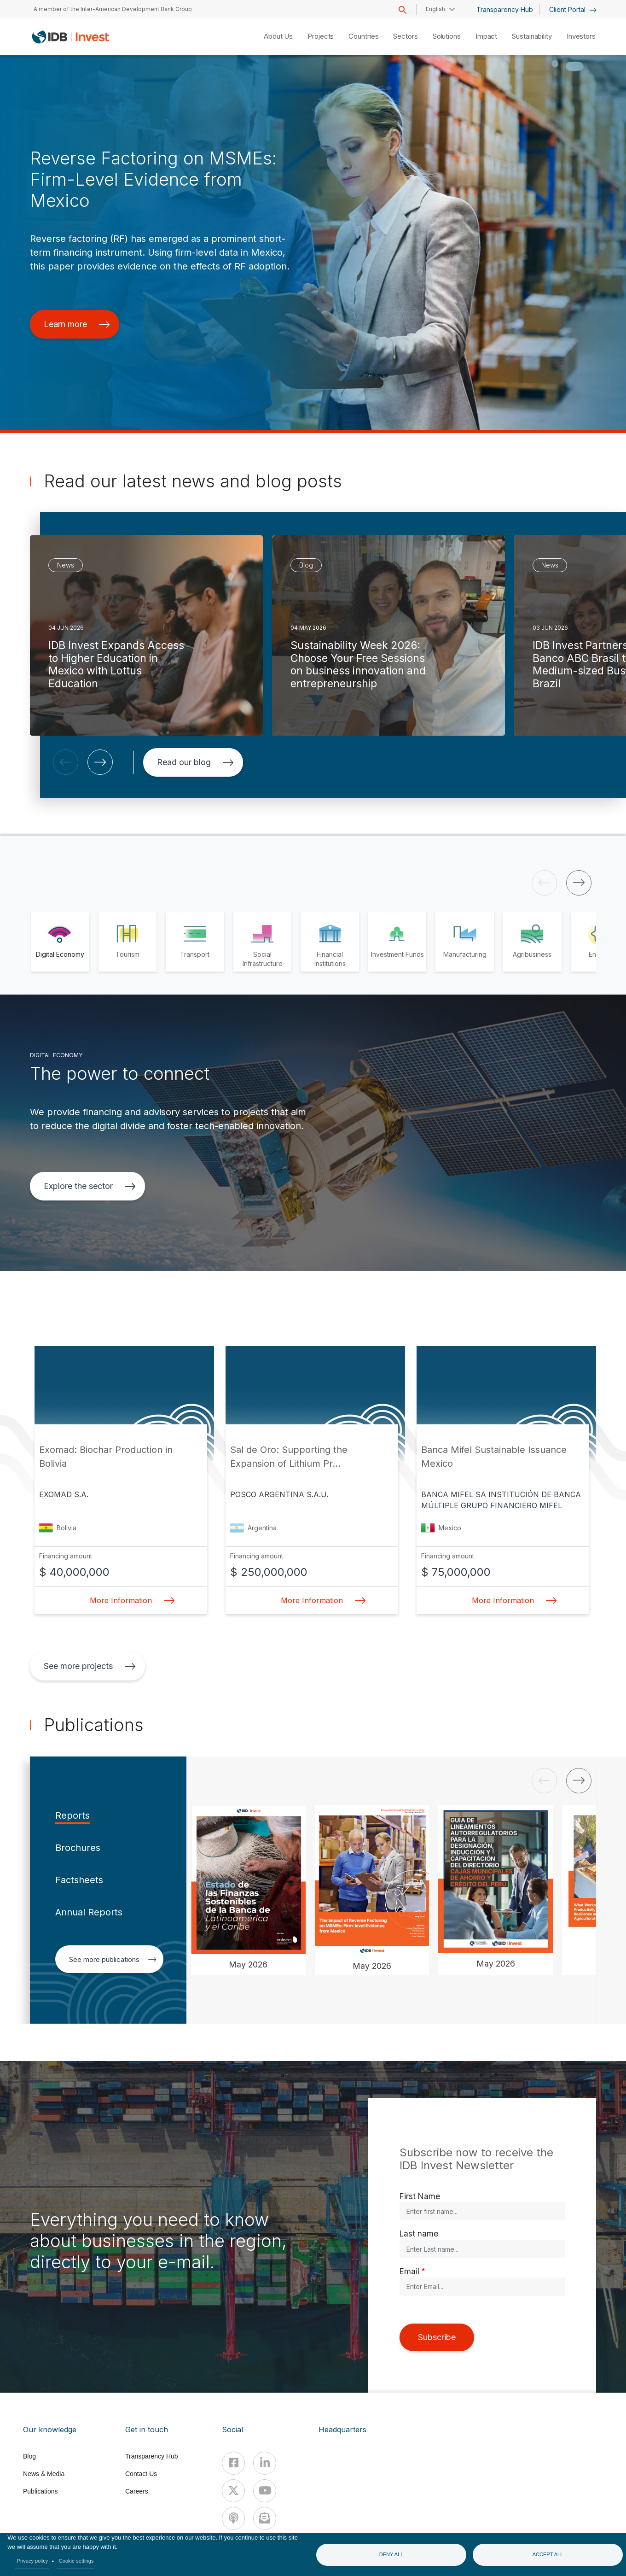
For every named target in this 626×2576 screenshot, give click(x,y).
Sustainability (532, 36)
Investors (581, 36)
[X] (233, 2490)
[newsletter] (264, 2518)
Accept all (548, 2554)
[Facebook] (233, 2463)
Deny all (391, 2554)
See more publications (112, 1959)
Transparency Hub (504, 9)
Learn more (77, 324)
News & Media (43, 2473)
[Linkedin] (264, 2463)
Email (409, 2271)
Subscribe (437, 2337)
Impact (486, 36)
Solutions (447, 36)
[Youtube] (264, 2490)
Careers (136, 2491)
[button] (65, 762)
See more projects (90, 1666)
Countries (363, 36)
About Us (278, 36)
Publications (40, 2491)
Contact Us (141, 2473)
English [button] (435, 9)
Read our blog (195, 762)
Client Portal (573, 9)
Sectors (405, 36)
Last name (419, 2233)
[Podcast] (233, 2518)
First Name (420, 2196)
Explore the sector (90, 1186)
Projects (320, 36)
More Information (129, 1600)
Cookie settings (76, 2561)
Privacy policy (32, 2561)
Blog (29, 2456)
